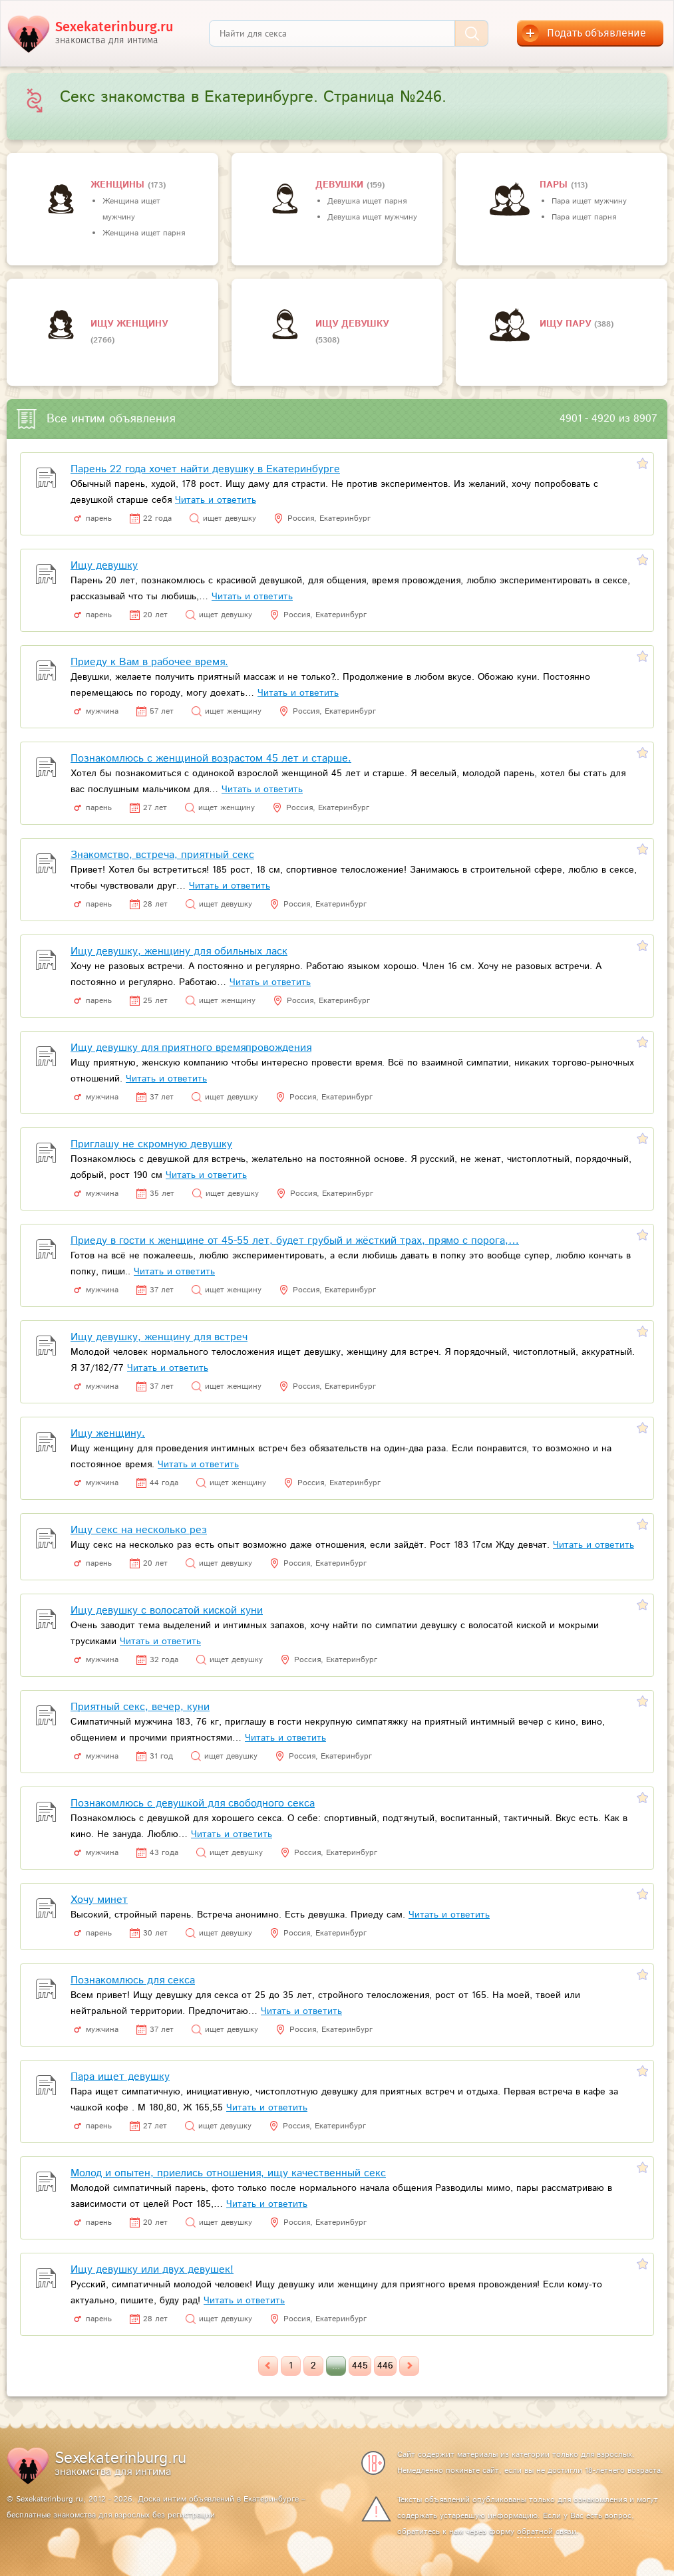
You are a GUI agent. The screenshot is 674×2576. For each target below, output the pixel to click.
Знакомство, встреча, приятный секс (162, 855)
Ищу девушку (352, 324)
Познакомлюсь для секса (133, 1980)
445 (360, 2365)
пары (555, 185)
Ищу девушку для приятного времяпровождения (191, 1048)
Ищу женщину (129, 324)
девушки (341, 185)
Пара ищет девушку (120, 2076)
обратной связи (546, 2531)
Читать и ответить (215, 500)
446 (385, 2365)
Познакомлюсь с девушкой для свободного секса (193, 1803)
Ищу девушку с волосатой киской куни (167, 1610)
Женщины (119, 185)
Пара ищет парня (584, 217)
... (336, 2365)
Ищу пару (567, 324)
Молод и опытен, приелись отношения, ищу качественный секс (228, 2173)
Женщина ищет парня (143, 233)
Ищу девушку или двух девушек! (152, 2269)
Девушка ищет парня (367, 201)
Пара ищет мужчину (589, 201)
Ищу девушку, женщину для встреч (159, 1337)
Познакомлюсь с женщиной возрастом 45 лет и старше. (211, 758)
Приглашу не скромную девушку (151, 1144)
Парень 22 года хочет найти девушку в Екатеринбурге (205, 469)
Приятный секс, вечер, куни (140, 1707)
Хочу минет (99, 1900)
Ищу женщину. (108, 1433)
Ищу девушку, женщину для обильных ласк (179, 951)
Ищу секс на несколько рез (139, 1530)
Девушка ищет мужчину (372, 217)
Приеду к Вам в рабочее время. (149, 662)
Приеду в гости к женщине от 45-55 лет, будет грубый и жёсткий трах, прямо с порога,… (295, 1240)
